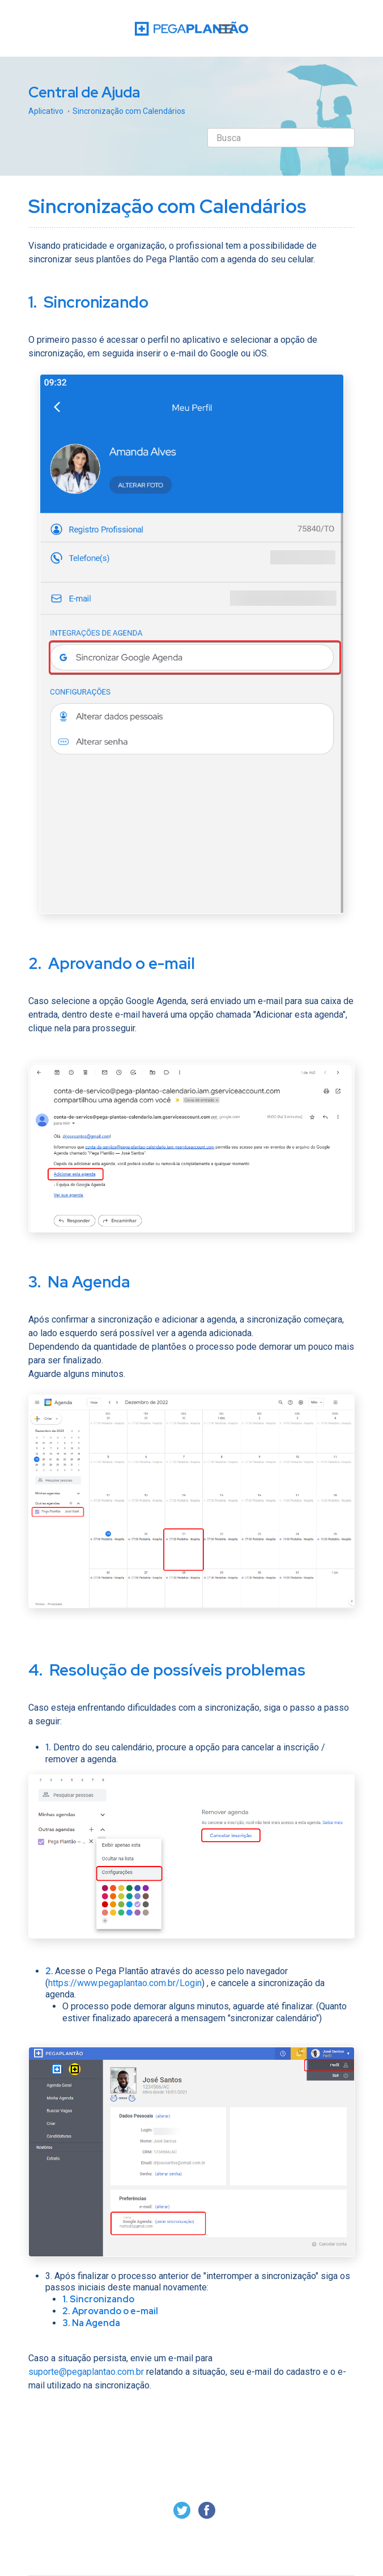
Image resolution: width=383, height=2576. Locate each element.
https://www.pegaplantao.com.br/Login (125, 1983)
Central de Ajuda (84, 92)
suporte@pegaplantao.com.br (86, 2371)
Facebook (206, 2510)
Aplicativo (45, 111)
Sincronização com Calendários (129, 111)
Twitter (181, 2510)
